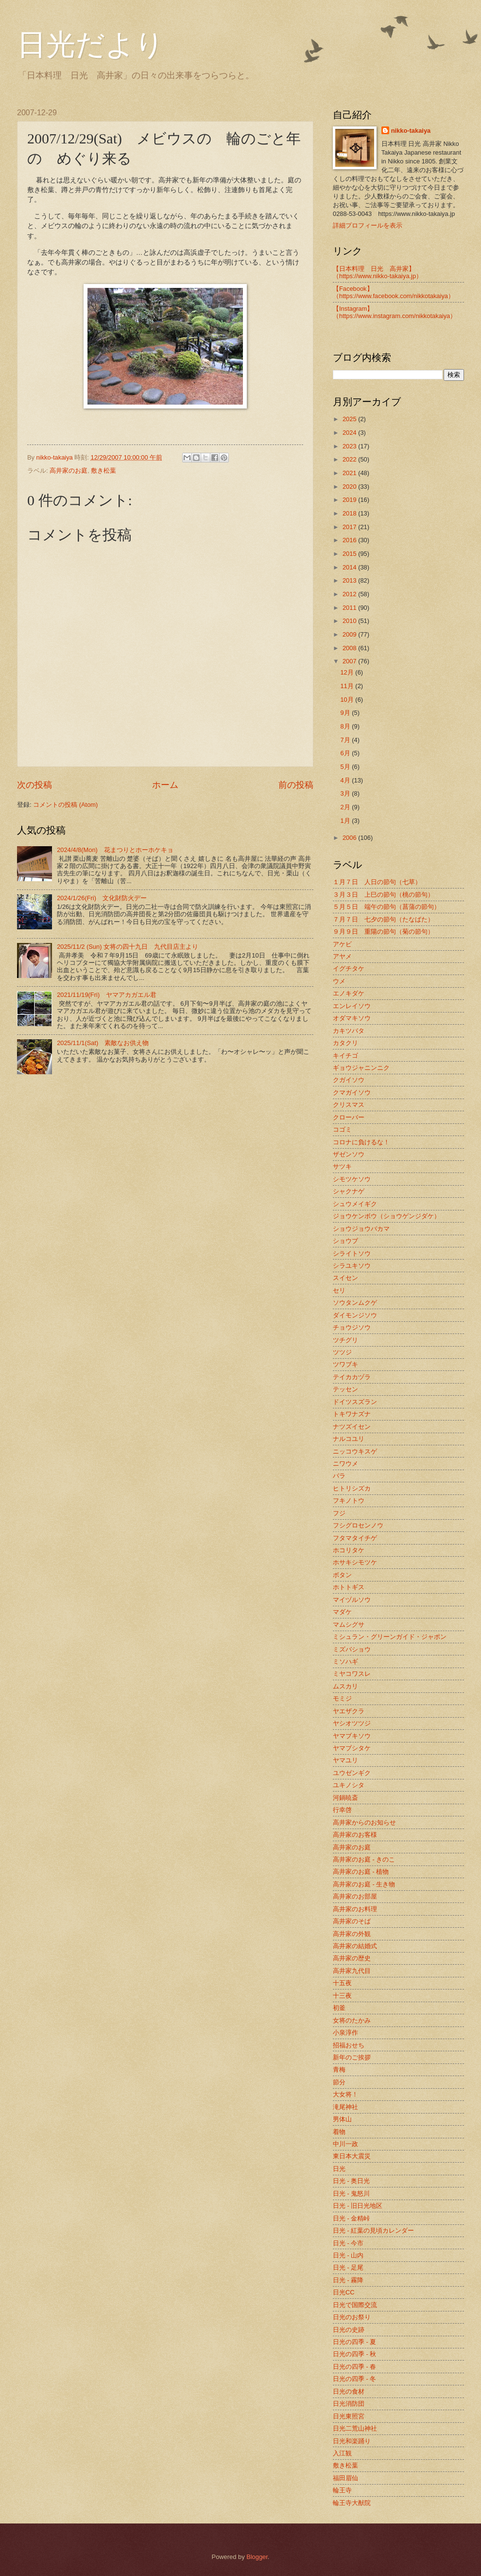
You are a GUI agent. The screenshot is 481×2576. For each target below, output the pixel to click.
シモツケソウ (352, 1179)
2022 (350, 459)
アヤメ (342, 956)
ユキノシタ (348, 1785)
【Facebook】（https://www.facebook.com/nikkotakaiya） (393, 292)
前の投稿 (295, 785)
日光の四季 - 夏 (354, 2341)
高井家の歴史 (352, 1958)
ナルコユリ (348, 1438)
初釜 (339, 2007)
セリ (339, 1290)
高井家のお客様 (355, 1834)
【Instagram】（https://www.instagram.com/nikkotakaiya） (394, 312)
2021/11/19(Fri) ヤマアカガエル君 (106, 994)
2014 (350, 567)
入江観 (342, 2453)
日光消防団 (348, 2403)
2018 (350, 513)
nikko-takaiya (411, 130)
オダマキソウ (352, 1018)
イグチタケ (348, 968)
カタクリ (345, 1043)
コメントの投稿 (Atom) (65, 804)
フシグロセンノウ (358, 1525)
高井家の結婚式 (355, 1946)
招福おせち (348, 2045)
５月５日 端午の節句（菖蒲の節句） (386, 906)
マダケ (342, 1612)
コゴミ (342, 1129)
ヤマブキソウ (352, 1736)
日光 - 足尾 (348, 2267)
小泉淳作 (345, 2032)
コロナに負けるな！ (361, 1142)
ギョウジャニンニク (361, 1067)
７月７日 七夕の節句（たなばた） (383, 919)
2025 (350, 419)
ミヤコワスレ (352, 1673)
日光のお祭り (352, 2317)
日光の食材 (348, 2391)
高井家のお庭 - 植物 (361, 1871)
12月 (347, 672)
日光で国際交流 (355, 2305)
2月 (346, 807)
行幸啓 (342, 1809)
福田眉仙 (345, 2478)
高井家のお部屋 (355, 1896)
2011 (350, 607)
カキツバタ (348, 1030)
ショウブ (345, 1240)
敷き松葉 (103, 470)
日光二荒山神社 (355, 2428)
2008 (350, 648)
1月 (346, 820)
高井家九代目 (352, 1970)
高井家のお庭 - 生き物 (364, 1884)
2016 (350, 540)
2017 (350, 527)
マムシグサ (348, 1624)
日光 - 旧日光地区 (357, 2205)
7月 (346, 740)
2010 (350, 620)
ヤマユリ (345, 1760)
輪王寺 (342, 2490)
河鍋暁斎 (345, 1797)
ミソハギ (345, 1661)
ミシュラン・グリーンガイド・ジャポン (390, 1636)
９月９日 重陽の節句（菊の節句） (383, 931)
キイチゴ (345, 1055)
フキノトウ (348, 1500)
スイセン (345, 1277)
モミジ (342, 1698)
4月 (346, 780)
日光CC (344, 2292)
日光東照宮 (348, 2416)
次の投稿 (34, 785)
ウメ (339, 981)
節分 (339, 2082)
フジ (339, 1513)
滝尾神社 (345, 2107)
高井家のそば (352, 1921)
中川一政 (345, 2144)
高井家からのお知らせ (364, 1822)
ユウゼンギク (352, 1773)
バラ (339, 1475)
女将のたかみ (352, 2020)
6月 (346, 753)
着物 (339, 2131)
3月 (346, 793)
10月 (347, 699)
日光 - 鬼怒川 (351, 2193)
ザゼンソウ (348, 1154)
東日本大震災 (352, 2156)
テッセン (345, 1389)
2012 (350, 594)
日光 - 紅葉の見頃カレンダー (373, 2230)
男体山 (342, 2119)
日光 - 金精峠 (351, 2218)
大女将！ (345, 2094)
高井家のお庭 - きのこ (364, 1859)
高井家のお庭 (68, 470)
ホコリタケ (348, 1550)
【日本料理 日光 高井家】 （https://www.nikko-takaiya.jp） (377, 272)
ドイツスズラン (355, 1401)
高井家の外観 (352, 1933)
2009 (350, 634)
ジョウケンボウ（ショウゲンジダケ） (386, 1216)
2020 (350, 486)
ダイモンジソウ (355, 1315)
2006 (350, 837)
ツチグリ (345, 1340)
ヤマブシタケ (352, 1748)
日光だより (90, 45)
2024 (350, 432)
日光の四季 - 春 (354, 2366)
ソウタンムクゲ (355, 1302)
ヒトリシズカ (352, 1488)
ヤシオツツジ (352, 1723)
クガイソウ (348, 1080)
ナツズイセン (352, 1426)
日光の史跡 (348, 2329)
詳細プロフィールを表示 (367, 225)
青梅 (339, 2069)
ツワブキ (345, 1364)
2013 (350, 580)
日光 (339, 2168)
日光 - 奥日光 (351, 2181)
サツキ (342, 1166)
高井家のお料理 (355, 1909)
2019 (350, 499)
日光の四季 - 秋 (354, 2354)
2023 (350, 446)
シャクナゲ (348, 1191)
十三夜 (342, 1995)
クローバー (348, 1117)
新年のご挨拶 (352, 2057)
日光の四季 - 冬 (354, 2378)
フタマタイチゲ (355, 1538)
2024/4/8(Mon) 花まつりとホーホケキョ (115, 849)
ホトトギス (348, 1587)
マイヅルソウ (352, 1599)
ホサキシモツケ (355, 1562)
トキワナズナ (352, 1414)
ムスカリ (345, 1686)
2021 (350, 473)
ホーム (165, 785)
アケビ (342, 944)
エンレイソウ (352, 1006)
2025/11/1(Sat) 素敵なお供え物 (103, 1043)
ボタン (342, 1575)
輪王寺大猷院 (352, 2502)
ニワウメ (345, 1463)
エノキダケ (348, 993)
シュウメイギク (355, 1204)
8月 (346, 726)
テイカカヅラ (352, 1377)
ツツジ (342, 1352)
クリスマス (348, 1104)
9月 (346, 712)
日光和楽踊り (352, 2441)
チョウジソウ (352, 1327)
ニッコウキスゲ (355, 1451)
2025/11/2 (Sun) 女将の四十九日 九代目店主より (127, 946)
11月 (347, 686)
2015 (350, 553)
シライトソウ (352, 1253)
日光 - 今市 (348, 2243)
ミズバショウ (352, 1649)
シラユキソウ (352, 1265)
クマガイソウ (352, 1092)
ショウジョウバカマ (361, 1228)
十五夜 (342, 1983)
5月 (346, 766)
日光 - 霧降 (348, 2280)
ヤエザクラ (348, 1711)
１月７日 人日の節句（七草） (377, 882)
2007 (350, 661)
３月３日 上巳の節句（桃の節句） (383, 894)
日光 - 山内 (348, 2255)
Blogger (257, 2556)
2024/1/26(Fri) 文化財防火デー (102, 898)
